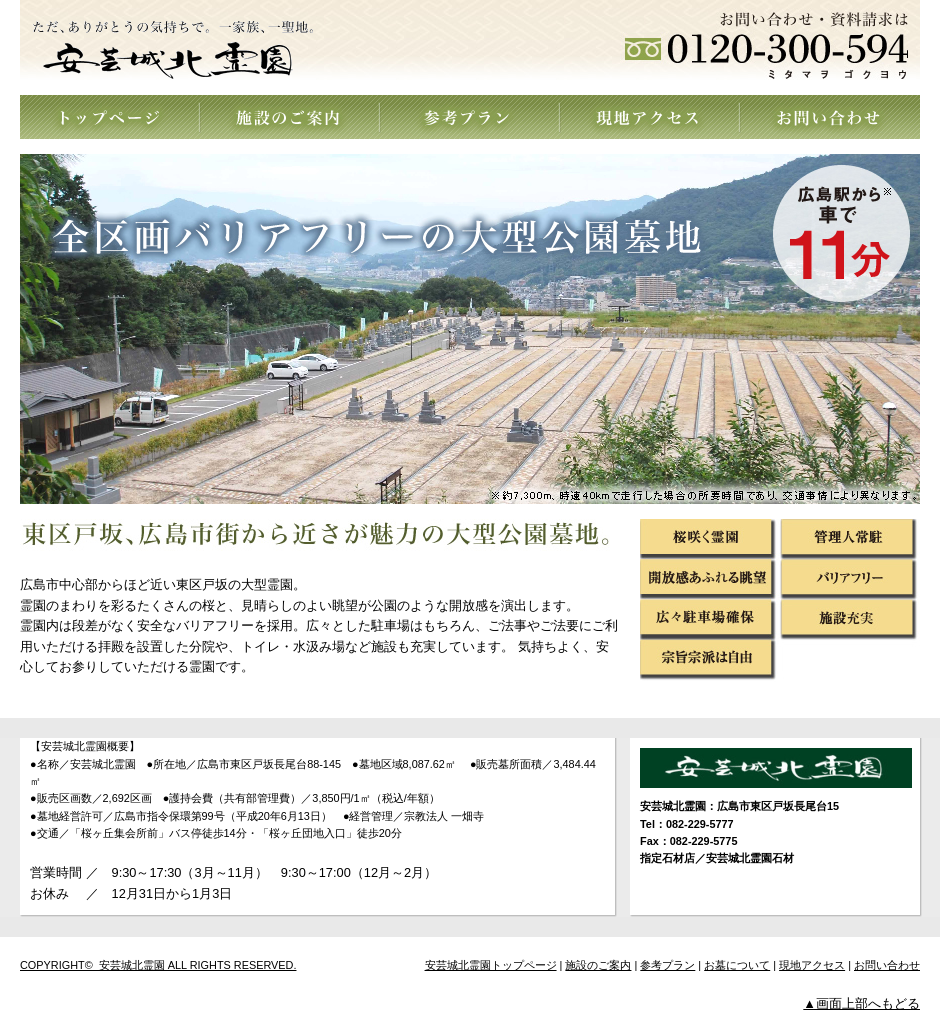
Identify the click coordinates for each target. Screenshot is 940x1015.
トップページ (110, 117)
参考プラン (470, 117)
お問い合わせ (830, 117)
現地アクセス (650, 117)
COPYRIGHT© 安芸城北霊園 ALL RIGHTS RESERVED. (158, 965)
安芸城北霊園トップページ (491, 965)
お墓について (737, 965)
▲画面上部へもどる (861, 1003)
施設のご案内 (290, 117)
